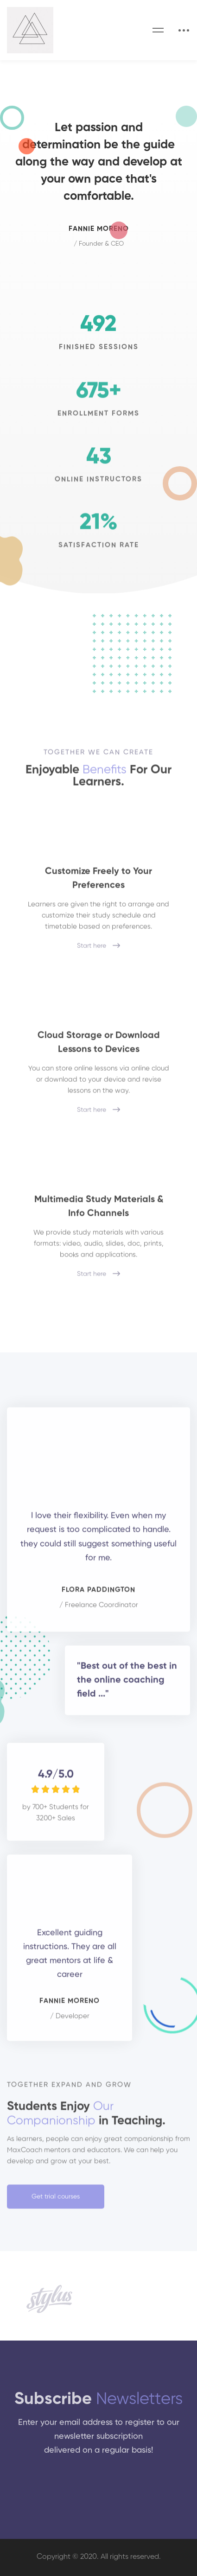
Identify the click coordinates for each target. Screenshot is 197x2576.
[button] (55, 2202)
